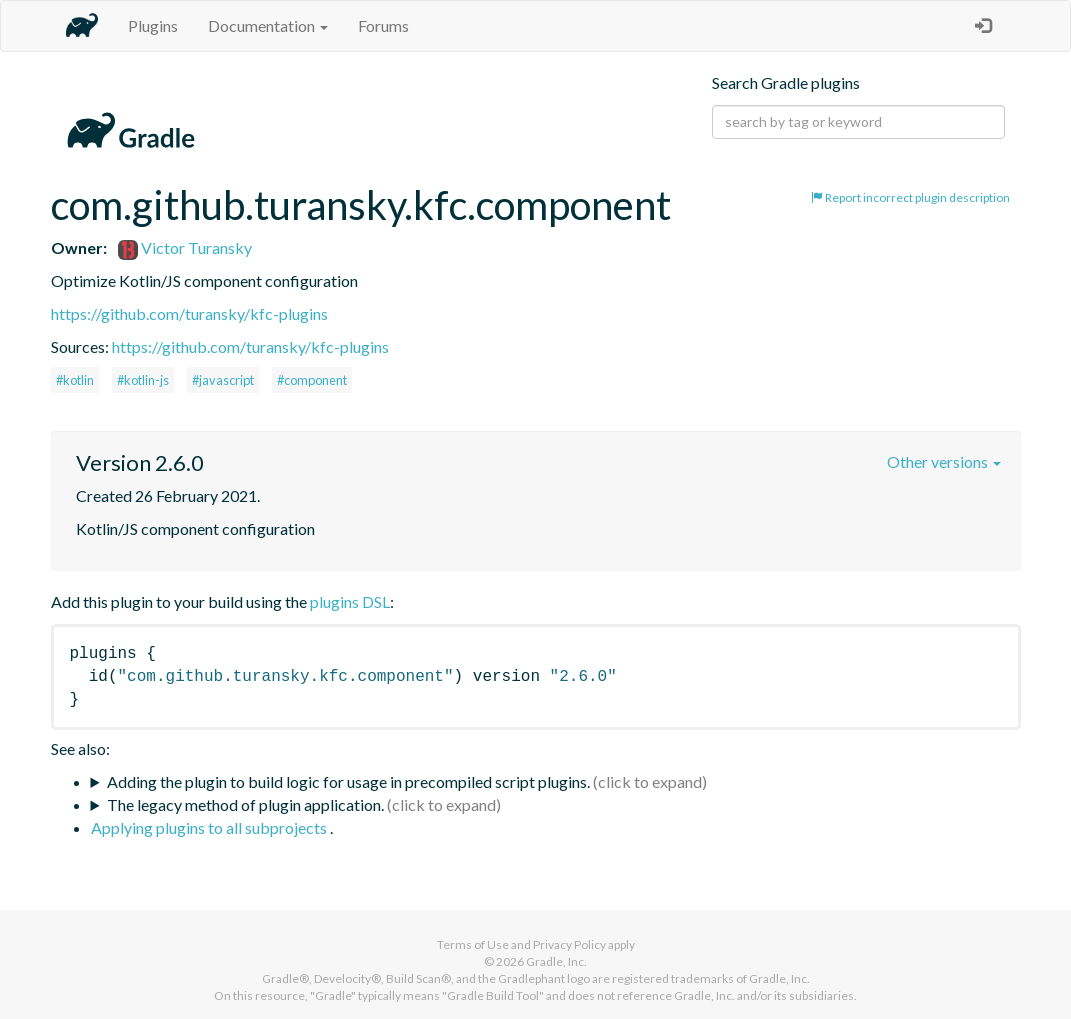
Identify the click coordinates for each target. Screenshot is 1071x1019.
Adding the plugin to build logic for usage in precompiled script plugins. (348, 781)
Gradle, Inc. (556, 961)
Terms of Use (473, 944)
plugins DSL (350, 601)
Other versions (944, 461)
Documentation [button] (268, 25)
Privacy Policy (569, 944)
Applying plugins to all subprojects (210, 827)
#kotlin (75, 380)
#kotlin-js (143, 380)
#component (312, 380)
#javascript (223, 380)
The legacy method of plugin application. (245, 804)
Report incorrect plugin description (910, 197)
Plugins (153, 25)
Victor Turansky (185, 247)
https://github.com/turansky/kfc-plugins (189, 313)
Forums (383, 25)
